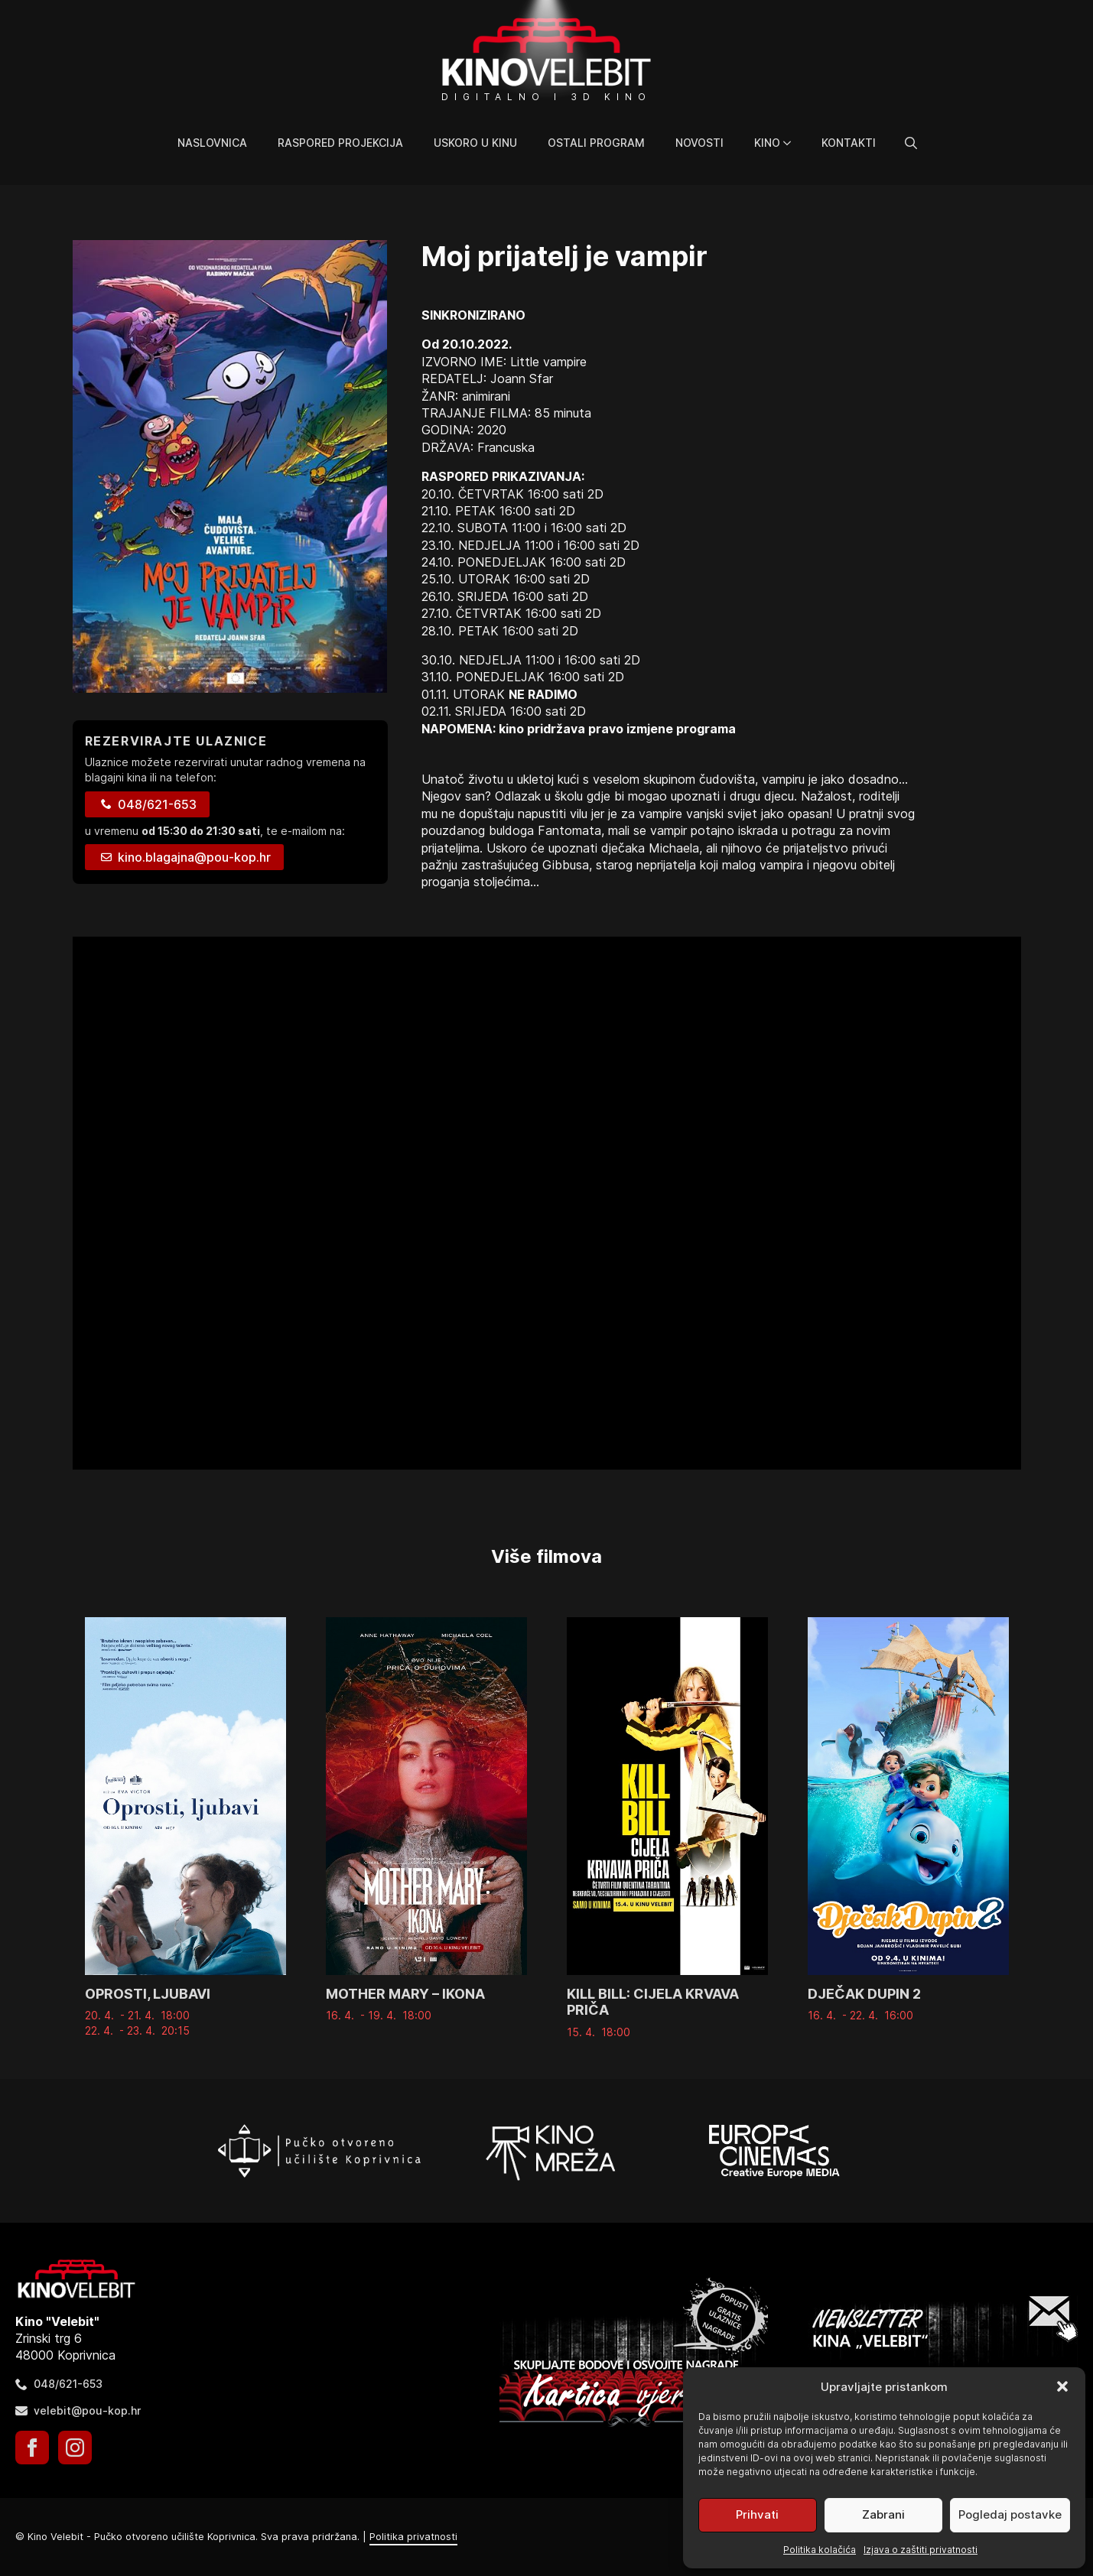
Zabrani (883, 2514)
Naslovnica (212, 142)
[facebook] (32, 2447)
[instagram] (75, 2447)
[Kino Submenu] (793, 143)
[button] (1062, 2386)
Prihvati (757, 2514)
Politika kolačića (819, 2549)
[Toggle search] (911, 143)
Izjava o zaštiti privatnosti (921, 2549)
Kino (767, 142)
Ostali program (596, 142)
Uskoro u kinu (475, 142)
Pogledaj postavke (1010, 2514)
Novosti (699, 142)
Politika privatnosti (413, 2536)
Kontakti (848, 142)
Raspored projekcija (340, 142)
